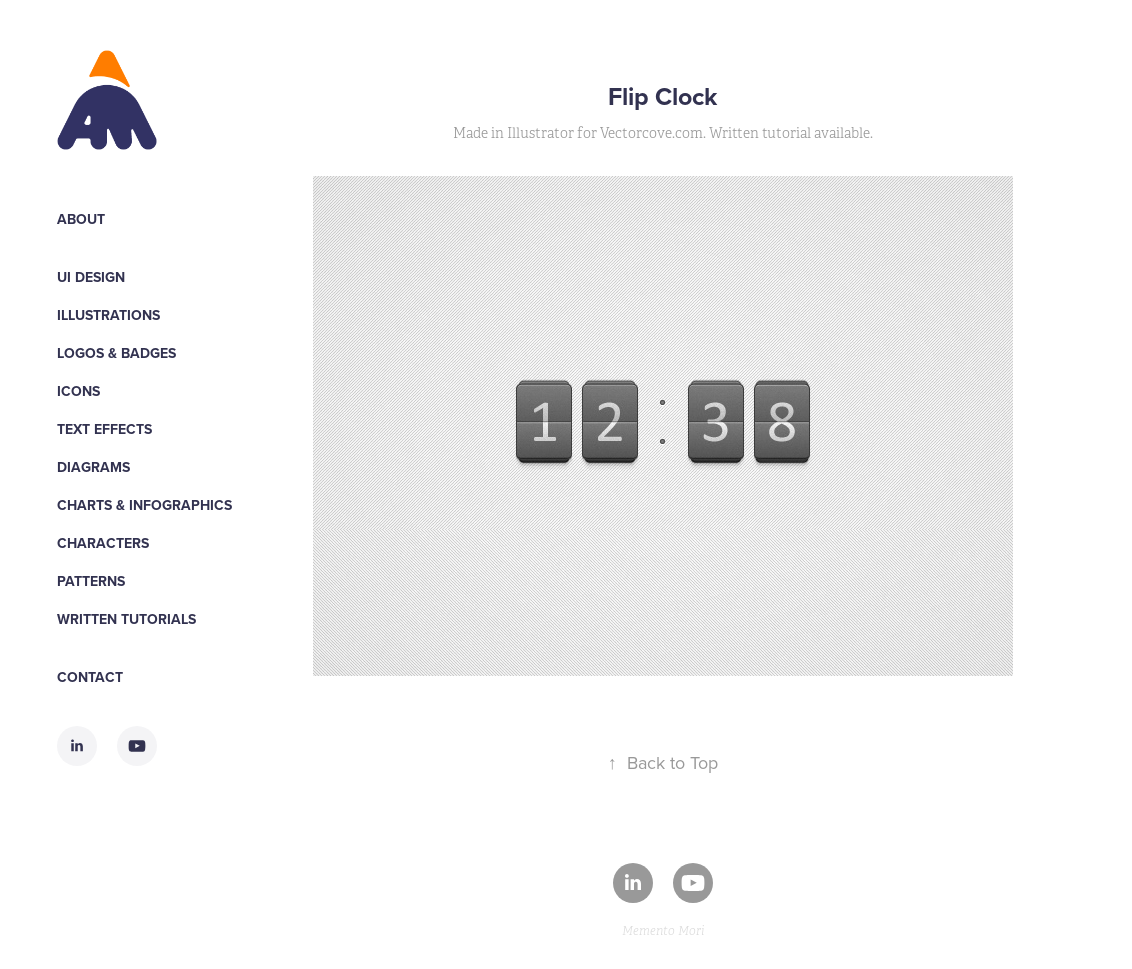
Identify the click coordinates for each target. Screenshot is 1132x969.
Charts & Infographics (144, 505)
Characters (103, 543)
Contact (90, 677)
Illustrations (108, 315)
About (81, 219)
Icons (78, 391)
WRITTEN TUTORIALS (126, 619)
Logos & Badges (116, 353)
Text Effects (104, 429)
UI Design (91, 277)
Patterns (91, 581)
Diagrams (93, 467)
